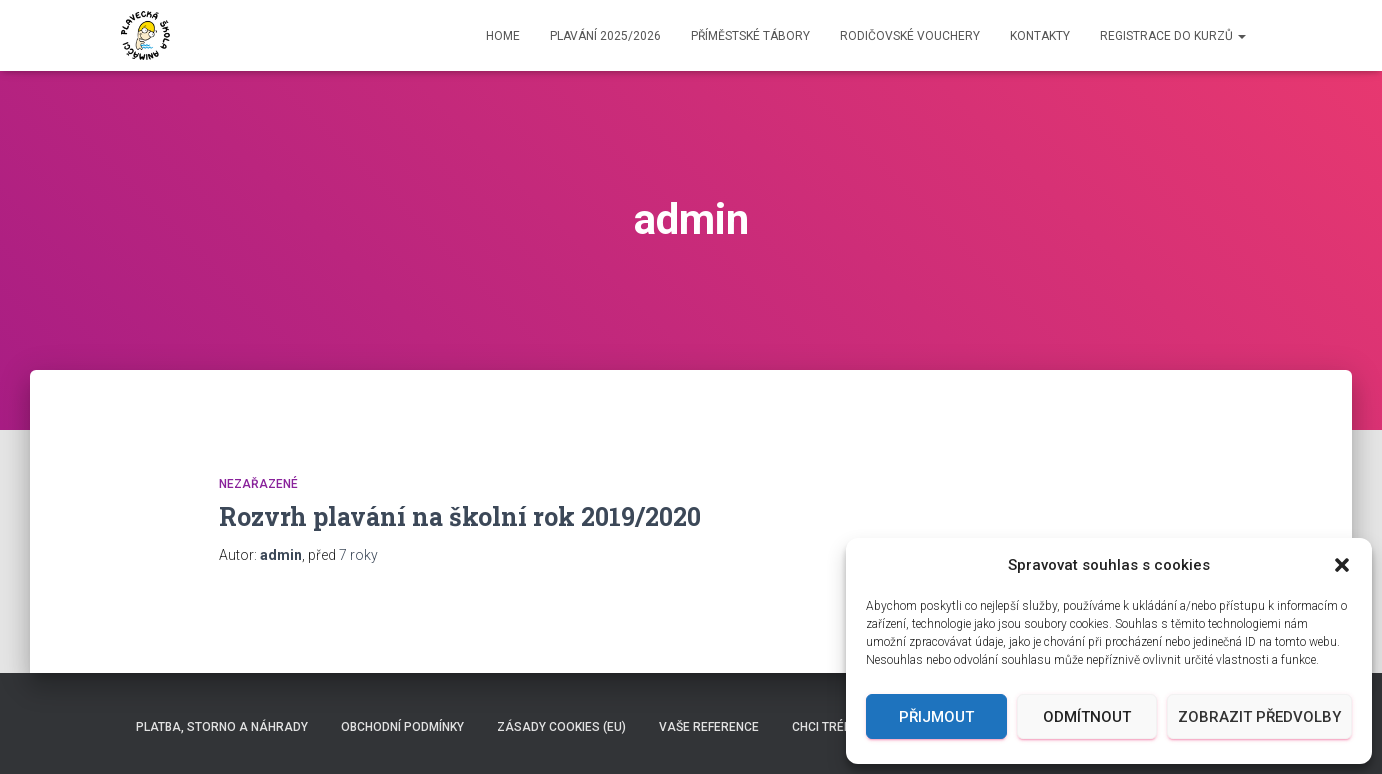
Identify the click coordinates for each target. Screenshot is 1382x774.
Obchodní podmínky (402, 727)
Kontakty (1040, 36)
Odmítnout (1087, 717)
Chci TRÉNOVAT (838, 727)
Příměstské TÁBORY (750, 36)
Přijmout (936, 717)
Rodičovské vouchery (910, 36)
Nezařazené (258, 484)
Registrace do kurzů (1173, 36)
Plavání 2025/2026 (605, 36)
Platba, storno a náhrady (222, 727)
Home (503, 36)
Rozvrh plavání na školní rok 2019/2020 (460, 516)
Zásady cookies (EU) (561, 727)
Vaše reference (709, 727)
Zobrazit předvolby (1259, 717)
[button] (1342, 565)
